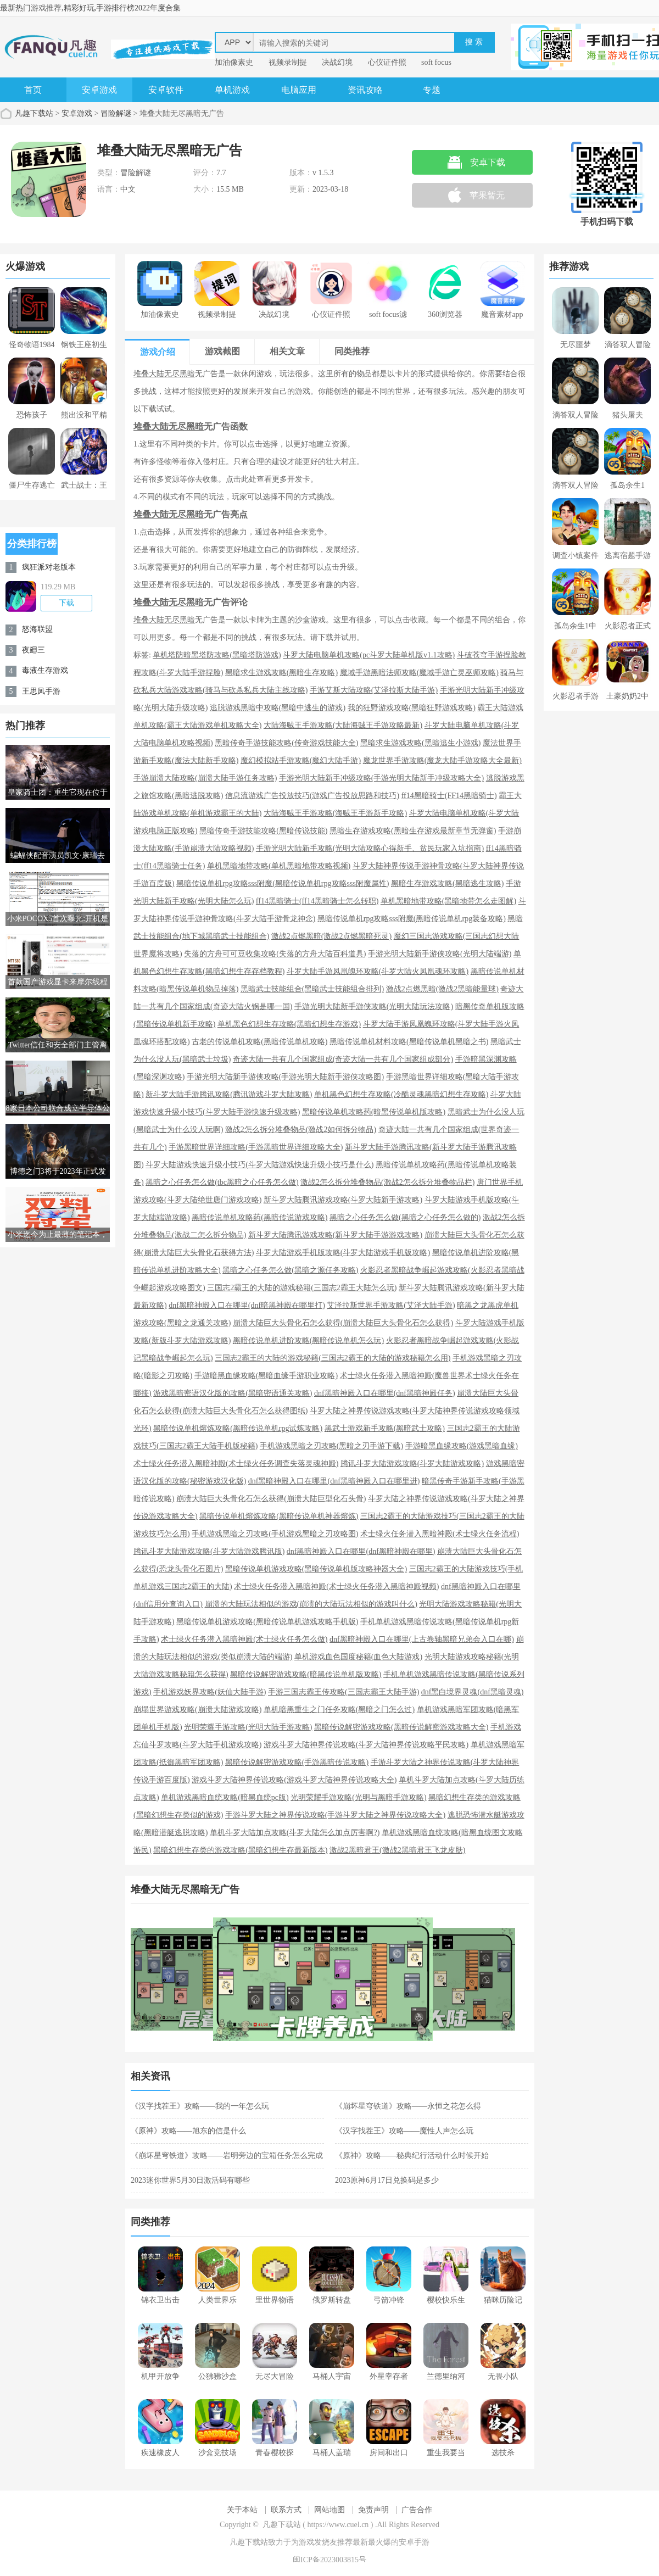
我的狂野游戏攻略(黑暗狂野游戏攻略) (412, 708)
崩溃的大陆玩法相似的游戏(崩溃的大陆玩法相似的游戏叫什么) (311, 1604)
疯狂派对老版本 (49, 567)
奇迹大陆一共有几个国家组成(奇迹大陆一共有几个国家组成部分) (343, 1059)
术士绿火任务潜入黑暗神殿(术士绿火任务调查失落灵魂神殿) (235, 1463)
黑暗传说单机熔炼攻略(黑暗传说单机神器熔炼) (278, 1516)
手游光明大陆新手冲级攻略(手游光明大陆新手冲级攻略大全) (381, 778)
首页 (33, 89)
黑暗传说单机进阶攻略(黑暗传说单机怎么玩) (308, 1340)
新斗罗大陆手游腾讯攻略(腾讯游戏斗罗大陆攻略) (229, 1094)
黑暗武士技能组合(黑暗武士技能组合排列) (312, 989)
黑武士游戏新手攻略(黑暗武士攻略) (385, 1428)
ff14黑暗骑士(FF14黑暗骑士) (449, 795)
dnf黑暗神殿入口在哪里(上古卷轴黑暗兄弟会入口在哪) (422, 1639)
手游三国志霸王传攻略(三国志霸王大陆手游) (343, 1692)
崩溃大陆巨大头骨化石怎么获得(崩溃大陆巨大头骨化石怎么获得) (343, 1323)
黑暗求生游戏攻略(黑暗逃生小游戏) (420, 743)
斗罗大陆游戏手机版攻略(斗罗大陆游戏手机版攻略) (343, 1252)
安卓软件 (165, 89)
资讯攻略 (365, 89)
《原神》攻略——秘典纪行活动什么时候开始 (412, 2155)
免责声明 (373, 2510)
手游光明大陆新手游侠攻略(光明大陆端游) (439, 954)
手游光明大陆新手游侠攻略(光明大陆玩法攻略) (373, 1006)
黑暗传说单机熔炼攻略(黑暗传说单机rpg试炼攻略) (237, 1428)
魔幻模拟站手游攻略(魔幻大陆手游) (301, 760)
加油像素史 (234, 62)
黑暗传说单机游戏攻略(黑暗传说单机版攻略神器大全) (316, 1569)
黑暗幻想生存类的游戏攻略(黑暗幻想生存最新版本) (240, 1850)
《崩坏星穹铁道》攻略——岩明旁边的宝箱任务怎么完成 (227, 2155)
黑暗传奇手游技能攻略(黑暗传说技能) (263, 831)
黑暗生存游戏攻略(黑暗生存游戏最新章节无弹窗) (413, 831)
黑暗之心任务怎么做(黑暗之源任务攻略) (290, 1270)
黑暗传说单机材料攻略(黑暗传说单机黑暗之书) (409, 1042)
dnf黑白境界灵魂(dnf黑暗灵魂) (472, 1692)
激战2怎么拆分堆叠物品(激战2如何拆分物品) (300, 1129)
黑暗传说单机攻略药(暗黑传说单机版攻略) (373, 1112)
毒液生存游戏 (45, 670)
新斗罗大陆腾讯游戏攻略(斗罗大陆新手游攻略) (343, 1200)
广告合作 (416, 2510)
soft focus (436, 62)
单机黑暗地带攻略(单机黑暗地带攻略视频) (278, 866)
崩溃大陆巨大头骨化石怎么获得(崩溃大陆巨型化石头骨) (271, 1499)
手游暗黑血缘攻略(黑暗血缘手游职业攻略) (266, 1375)
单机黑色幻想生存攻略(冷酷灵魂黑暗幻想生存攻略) (401, 1094)
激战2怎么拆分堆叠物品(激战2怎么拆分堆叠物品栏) (387, 1182)
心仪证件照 (387, 62)
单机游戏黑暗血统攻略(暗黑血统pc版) (225, 1797)
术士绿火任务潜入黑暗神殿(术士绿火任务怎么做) (244, 1639)
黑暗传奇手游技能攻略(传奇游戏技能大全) (286, 743)
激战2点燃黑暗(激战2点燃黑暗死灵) (331, 936)
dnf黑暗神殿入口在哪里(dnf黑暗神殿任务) (384, 1393)
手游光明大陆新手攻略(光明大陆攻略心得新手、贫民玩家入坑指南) (370, 848)
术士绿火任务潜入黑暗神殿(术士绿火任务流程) (439, 1534)
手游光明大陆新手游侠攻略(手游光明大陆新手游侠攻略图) (285, 1077)
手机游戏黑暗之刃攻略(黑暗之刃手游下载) (331, 1446)
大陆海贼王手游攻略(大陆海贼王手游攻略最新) (343, 725)
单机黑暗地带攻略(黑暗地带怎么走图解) (448, 901)
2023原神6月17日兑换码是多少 (387, 2180)
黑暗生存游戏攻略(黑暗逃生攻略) (447, 883)
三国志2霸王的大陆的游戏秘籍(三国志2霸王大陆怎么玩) (301, 1288)
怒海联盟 (37, 629)
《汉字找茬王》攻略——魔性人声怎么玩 (404, 2131)
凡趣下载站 (34, 113)
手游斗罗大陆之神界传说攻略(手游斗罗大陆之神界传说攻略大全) (335, 1815)
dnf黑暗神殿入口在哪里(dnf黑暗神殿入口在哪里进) (334, 1481)
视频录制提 (288, 62)
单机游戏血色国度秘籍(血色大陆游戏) (358, 1657)
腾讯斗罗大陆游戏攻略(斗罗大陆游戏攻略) (412, 1463)
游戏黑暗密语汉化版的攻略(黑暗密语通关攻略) (232, 1393)
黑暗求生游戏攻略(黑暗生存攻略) (281, 672)
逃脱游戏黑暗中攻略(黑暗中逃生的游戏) (277, 708)
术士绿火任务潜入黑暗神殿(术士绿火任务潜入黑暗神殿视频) (336, 1586)
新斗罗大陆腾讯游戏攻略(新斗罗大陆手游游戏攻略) (335, 1235)
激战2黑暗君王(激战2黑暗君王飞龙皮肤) (397, 1850)
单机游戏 (232, 89)
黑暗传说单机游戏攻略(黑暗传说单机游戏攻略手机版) (267, 1622)
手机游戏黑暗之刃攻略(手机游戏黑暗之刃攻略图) (275, 1534)
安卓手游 (414, 2542)
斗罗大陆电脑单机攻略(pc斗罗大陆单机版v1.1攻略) (369, 655)
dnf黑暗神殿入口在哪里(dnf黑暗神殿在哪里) (361, 1551)
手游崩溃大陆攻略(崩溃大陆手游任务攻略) (205, 778)
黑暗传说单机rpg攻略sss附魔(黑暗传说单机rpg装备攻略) (411, 919)
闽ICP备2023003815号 (329, 2560)
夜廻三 (33, 650)
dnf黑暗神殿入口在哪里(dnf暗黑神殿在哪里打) (247, 1305)
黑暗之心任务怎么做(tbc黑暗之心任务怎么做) (222, 1182)
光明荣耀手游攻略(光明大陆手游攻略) (248, 1727)
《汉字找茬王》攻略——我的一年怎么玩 (200, 2106)
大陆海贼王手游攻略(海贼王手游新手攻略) (335, 813)
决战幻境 (337, 62)
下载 (66, 603)
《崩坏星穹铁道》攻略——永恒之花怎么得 (408, 2106)
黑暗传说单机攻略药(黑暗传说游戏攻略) (259, 1217)
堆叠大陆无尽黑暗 (164, 374)
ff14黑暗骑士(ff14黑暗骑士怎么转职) (317, 901)
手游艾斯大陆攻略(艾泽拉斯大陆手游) (374, 690)
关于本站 (242, 2510)
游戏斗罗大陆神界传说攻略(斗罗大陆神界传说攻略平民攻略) (366, 1745)
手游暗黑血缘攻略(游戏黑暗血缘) (461, 1446)
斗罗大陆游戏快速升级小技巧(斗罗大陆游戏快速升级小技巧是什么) (259, 1165)
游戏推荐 (46, 8)
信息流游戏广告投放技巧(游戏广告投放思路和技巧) (312, 795)
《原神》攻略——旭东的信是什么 (188, 2131)
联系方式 (286, 2510)
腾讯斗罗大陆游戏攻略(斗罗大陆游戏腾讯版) (208, 1551)
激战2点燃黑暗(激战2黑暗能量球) (442, 989)
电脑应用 (298, 89)
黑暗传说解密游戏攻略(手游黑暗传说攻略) (296, 1762)
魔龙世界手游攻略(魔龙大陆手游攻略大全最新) (442, 760)
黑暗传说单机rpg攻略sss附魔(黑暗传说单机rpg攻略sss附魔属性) (282, 883)
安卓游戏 (99, 89)
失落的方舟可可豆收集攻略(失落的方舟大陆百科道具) (275, 954)
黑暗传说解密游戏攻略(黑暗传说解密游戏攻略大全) (401, 1727)
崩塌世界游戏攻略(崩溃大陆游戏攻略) (197, 1709)
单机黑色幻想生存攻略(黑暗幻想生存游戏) (289, 1024)
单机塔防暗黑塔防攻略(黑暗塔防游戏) (217, 655)
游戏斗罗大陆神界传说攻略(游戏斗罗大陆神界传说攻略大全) (294, 1780)
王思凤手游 (41, 691)
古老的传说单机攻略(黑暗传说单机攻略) (259, 1042)
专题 (431, 89)
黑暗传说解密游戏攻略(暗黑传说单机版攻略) (305, 1674)
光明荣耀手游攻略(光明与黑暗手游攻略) (358, 1797)
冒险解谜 (115, 113)
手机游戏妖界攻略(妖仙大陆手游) (209, 1692)
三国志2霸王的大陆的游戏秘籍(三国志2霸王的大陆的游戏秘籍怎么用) (332, 1358)
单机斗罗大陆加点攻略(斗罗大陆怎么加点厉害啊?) (295, 1832)
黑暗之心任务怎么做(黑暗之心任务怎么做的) (405, 1217)
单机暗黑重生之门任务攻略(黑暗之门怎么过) (339, 1709)
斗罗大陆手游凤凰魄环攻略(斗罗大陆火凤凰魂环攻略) (377, 971)
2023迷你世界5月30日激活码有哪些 (190, 2180)
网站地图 (329, 2510)
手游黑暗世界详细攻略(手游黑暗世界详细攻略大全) (256, 1147)
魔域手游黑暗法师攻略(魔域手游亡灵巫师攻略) (419, 672)
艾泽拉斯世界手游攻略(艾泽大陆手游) (391, 1305)
